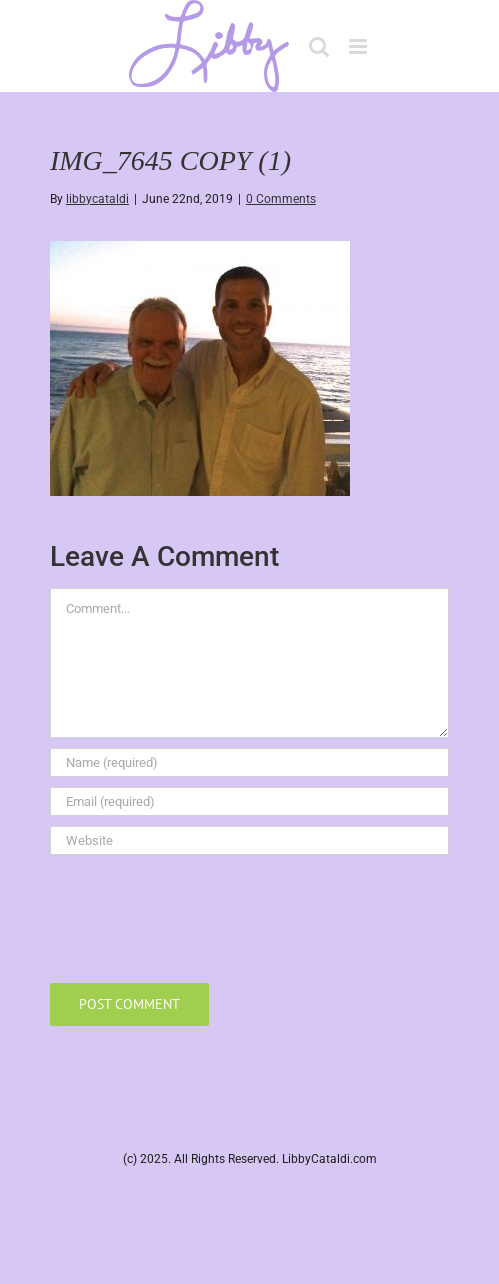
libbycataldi (97, 199)
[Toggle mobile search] (319, 46)
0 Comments (281, 199)
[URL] (249, 840)
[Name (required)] (249, 762)
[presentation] (202, 914)
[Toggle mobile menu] (359, 46)
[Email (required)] (249, 801)
